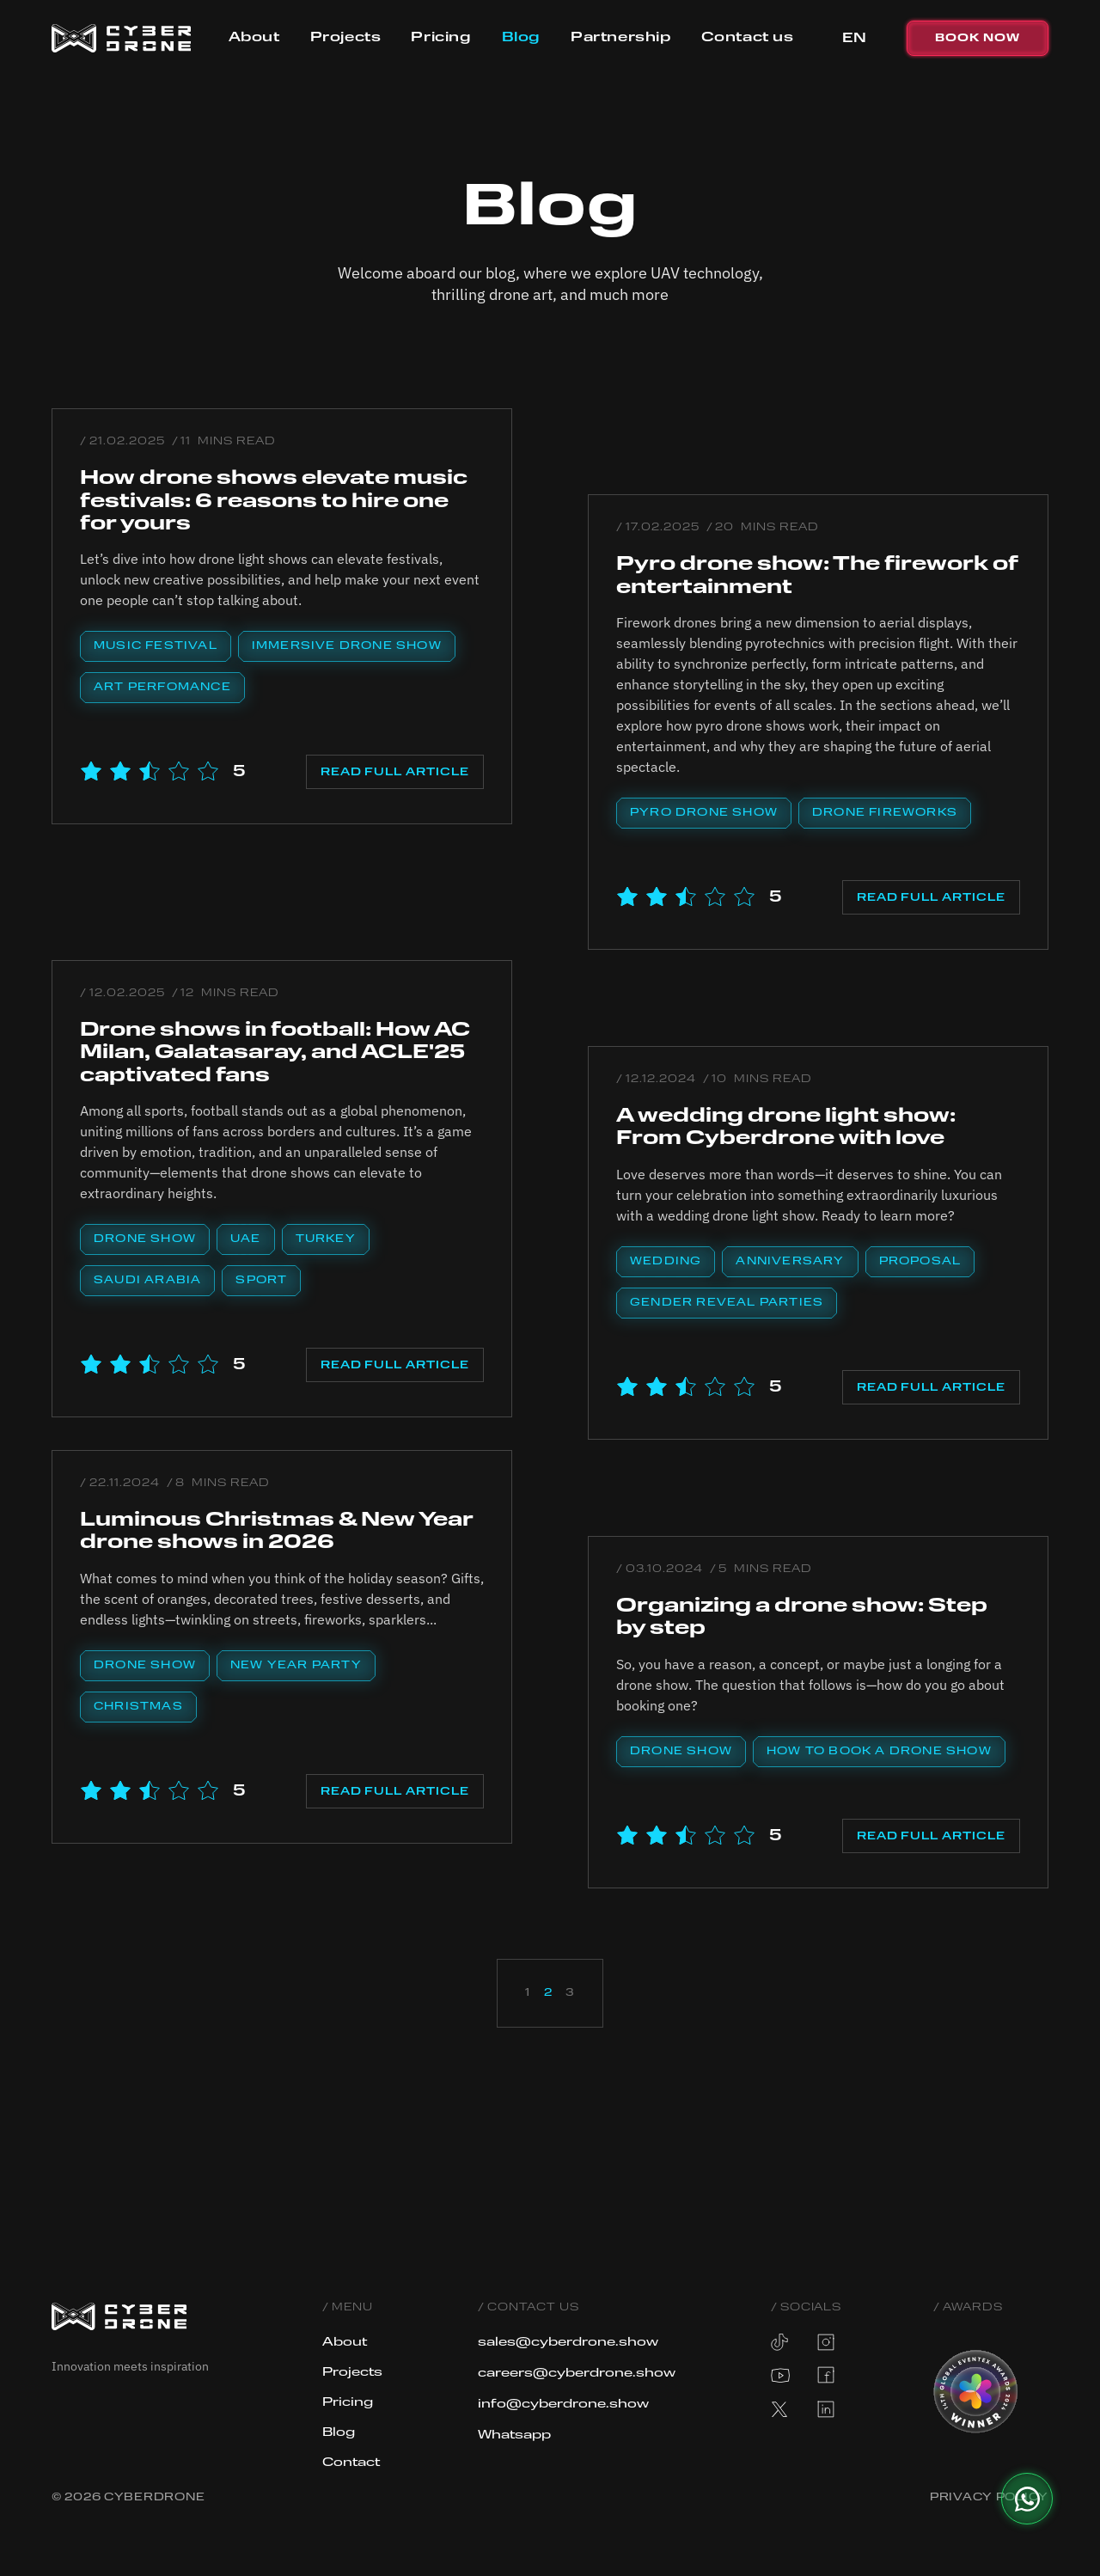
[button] (854, 39)
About (254, 38)
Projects (346, 38)
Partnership (621, 38)
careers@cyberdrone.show (578, 2373)
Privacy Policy (989, 2498)
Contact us (747, 38)
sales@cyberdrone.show (570, 2342)
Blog (521, 38)
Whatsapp (516, 2435)
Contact (351, 2463)
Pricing (441, 38)
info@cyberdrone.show (565, 2404)
